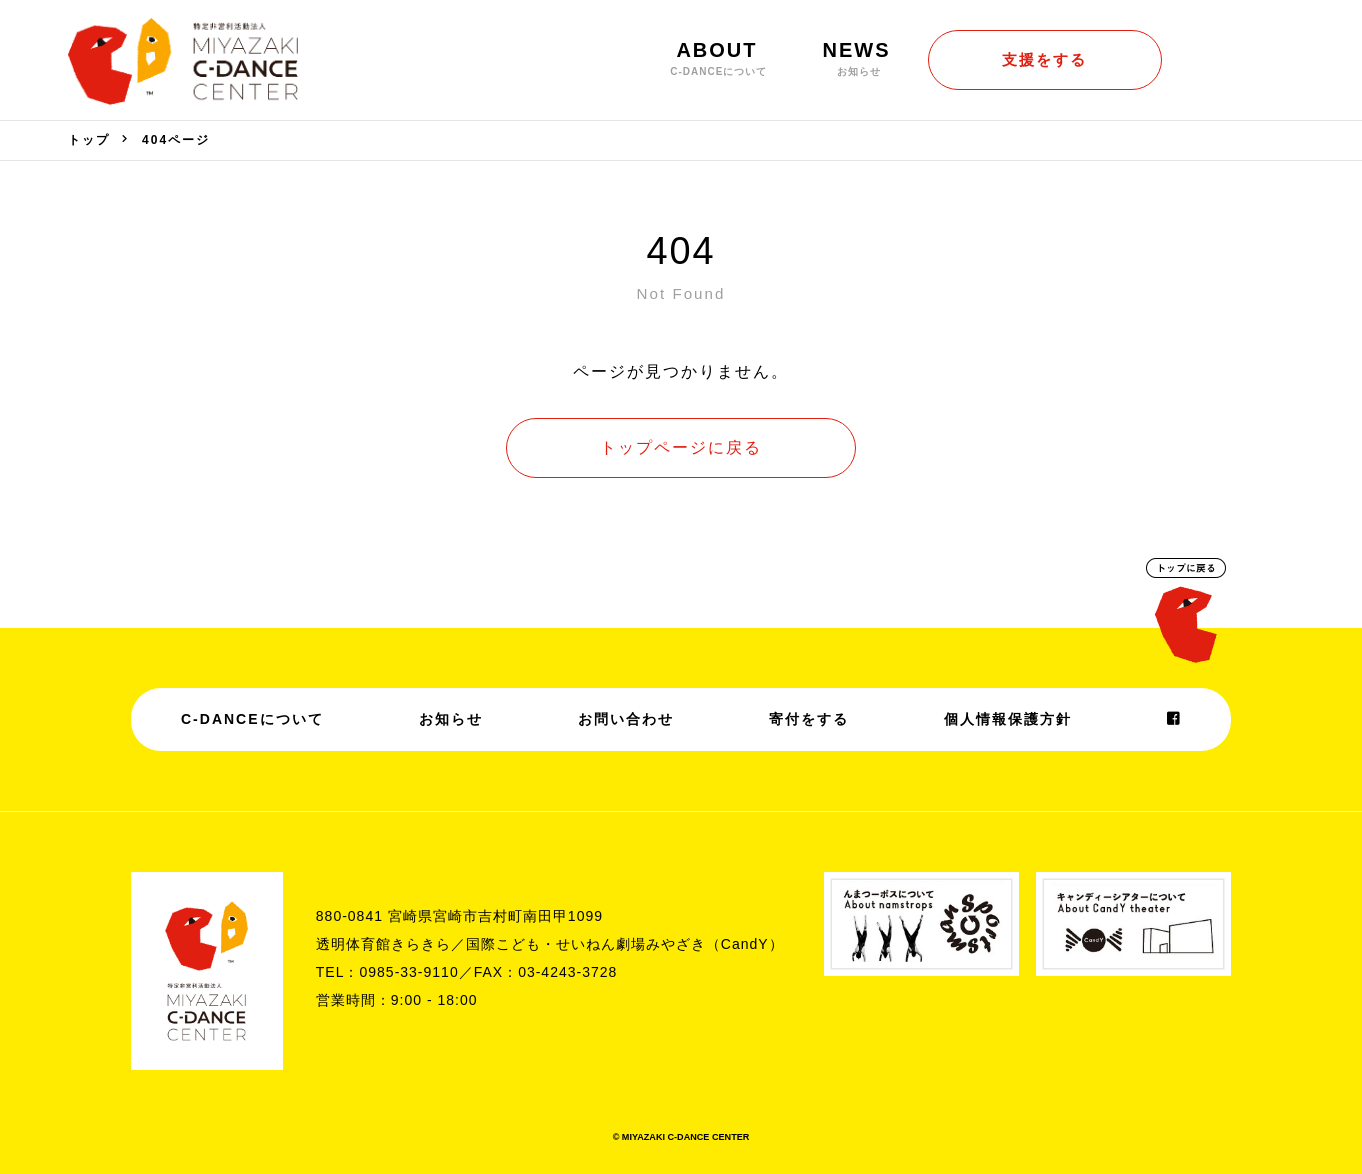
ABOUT (716, 58)
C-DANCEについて (252, 719)
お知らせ (451, 719)
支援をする (1044, 59)
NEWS (857, 58)
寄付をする (809, 719)
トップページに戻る (681, 447)
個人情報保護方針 (1008, 719)
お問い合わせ (626, 719)
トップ (89, 140)
